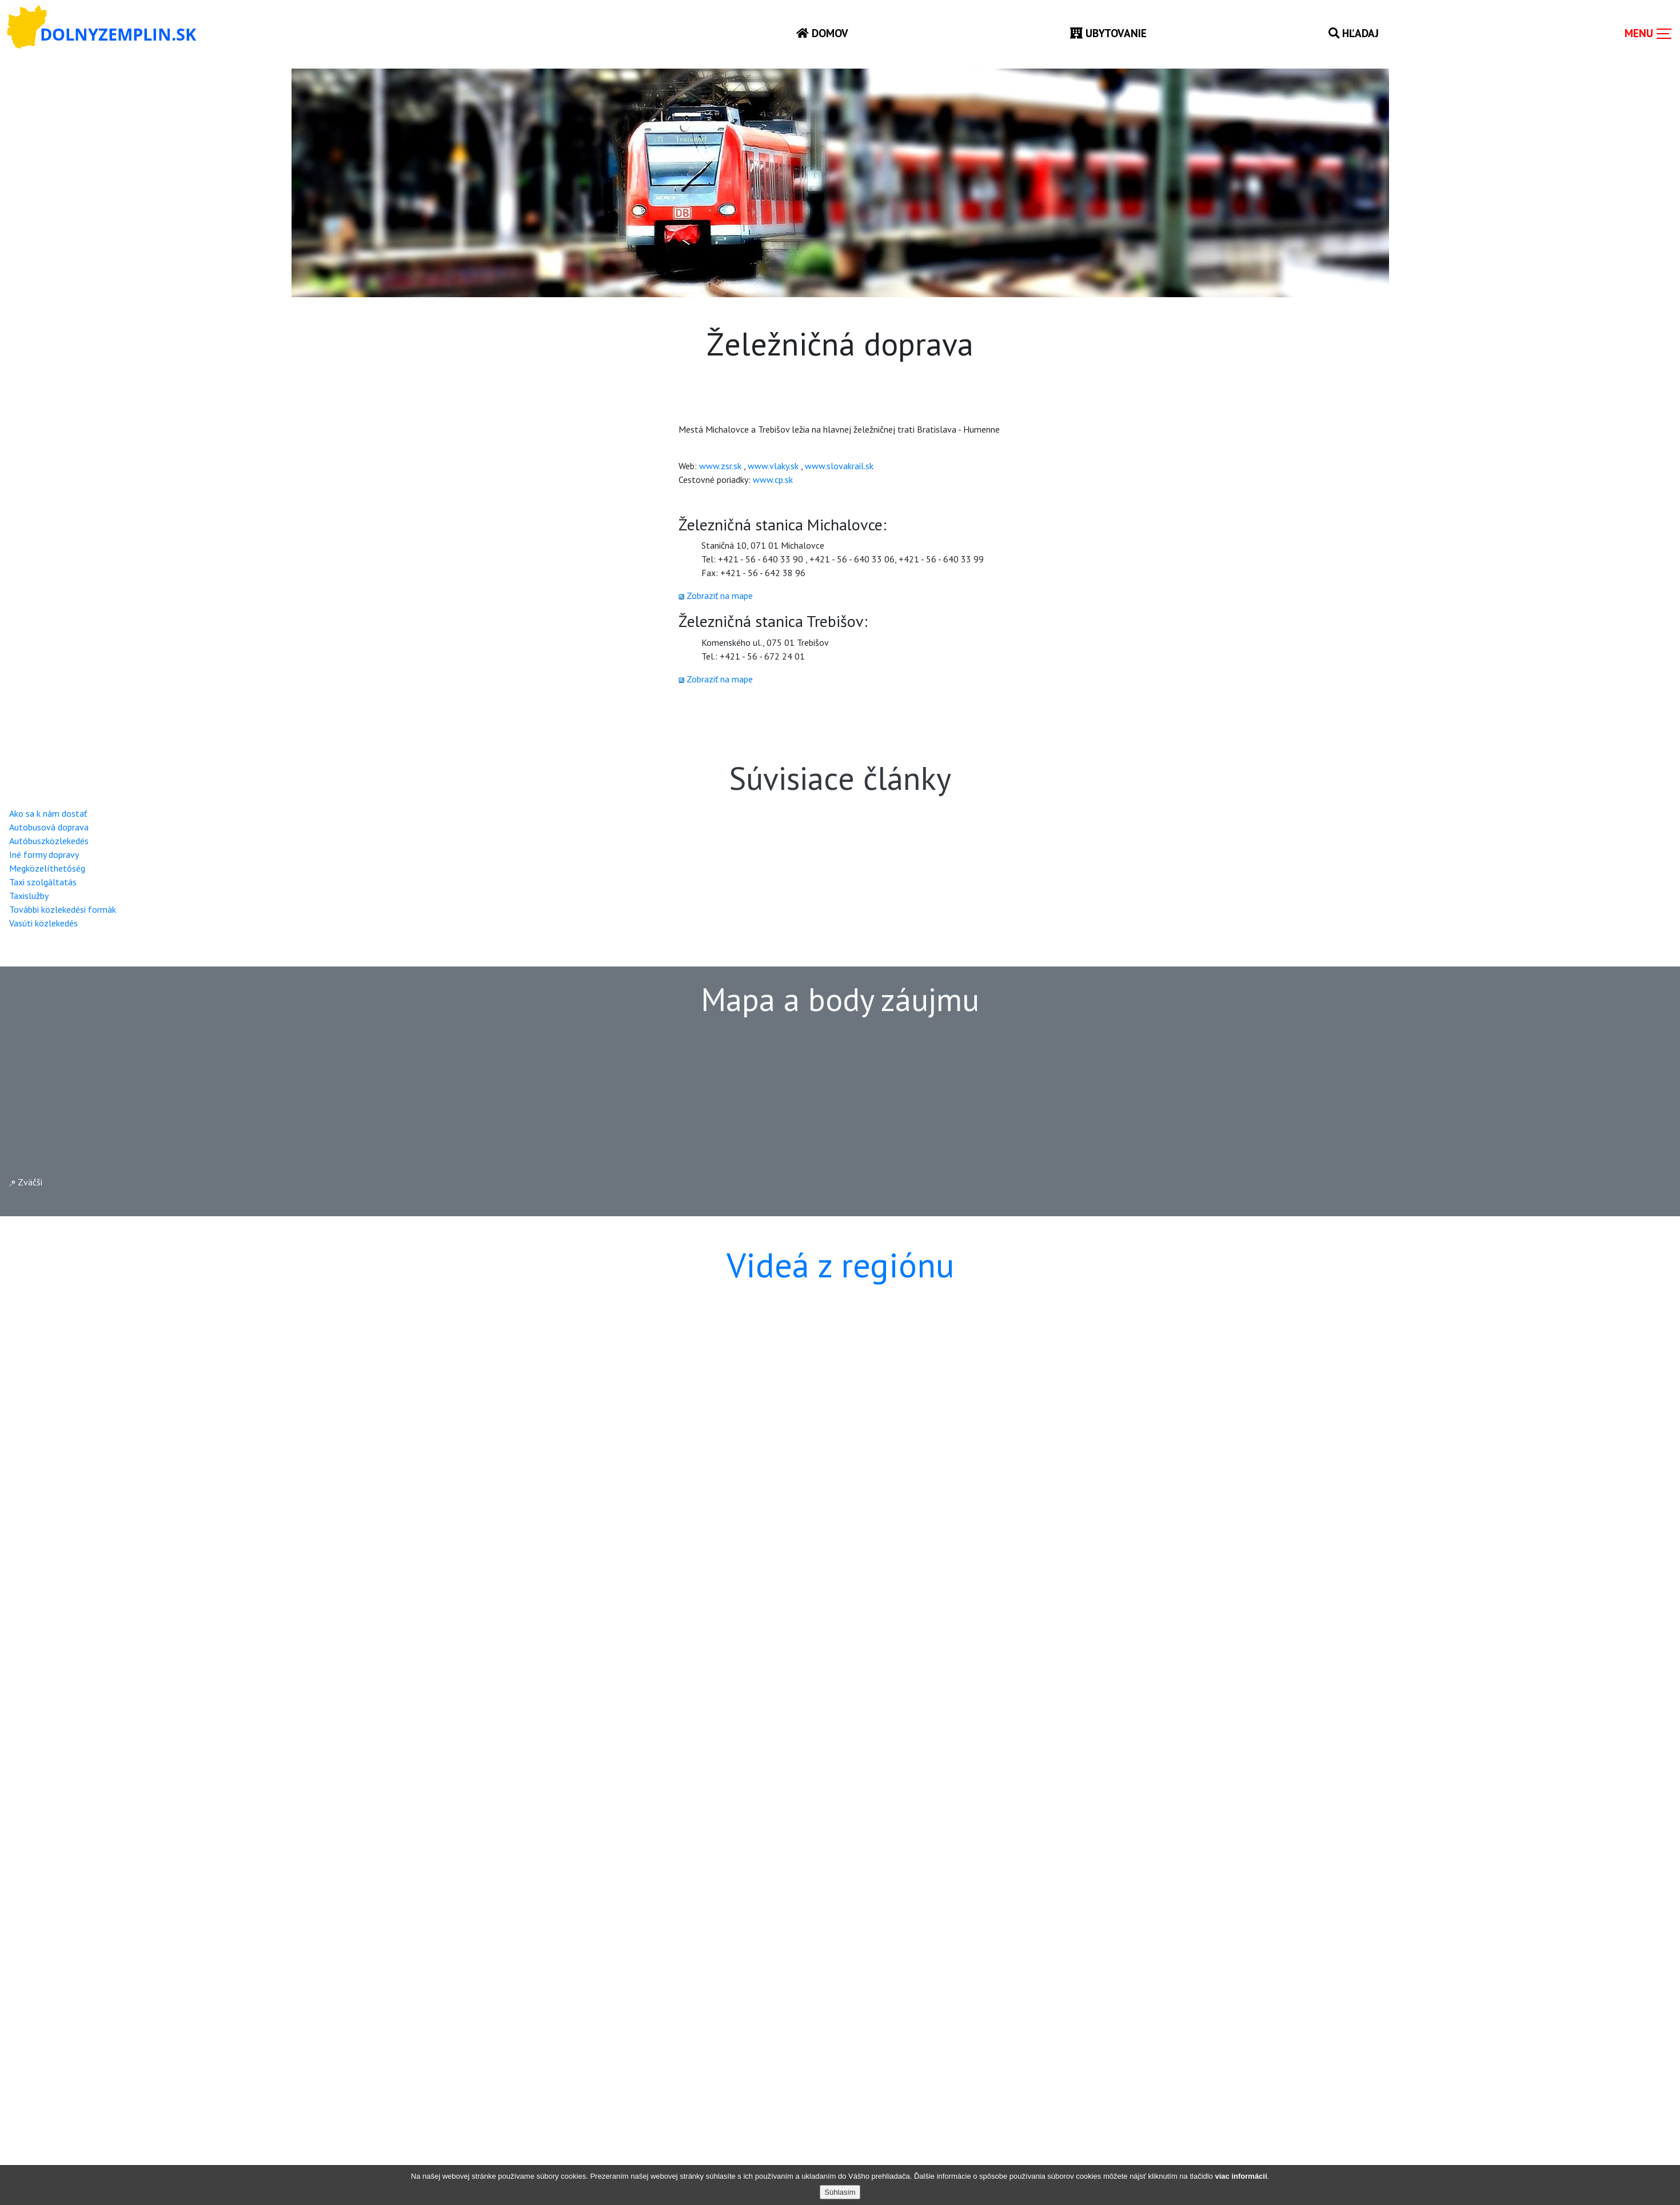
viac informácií (1241, 2176)
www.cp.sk (773, 479)
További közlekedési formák (62, 909)
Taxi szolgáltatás (43, 882)
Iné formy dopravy (44, 854)
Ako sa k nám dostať (48, 813)
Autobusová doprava (49, 827)
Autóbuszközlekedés (49, 840)
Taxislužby (29, 895)
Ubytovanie (1108, 33)
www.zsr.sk (720, 466)
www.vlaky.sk (773, 466)
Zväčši (25, 1182)
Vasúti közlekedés (43, 923)
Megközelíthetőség (47, 868)
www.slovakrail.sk (839, 466)
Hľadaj (1353, 33)
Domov (822, 33)
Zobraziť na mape (720, 595)
